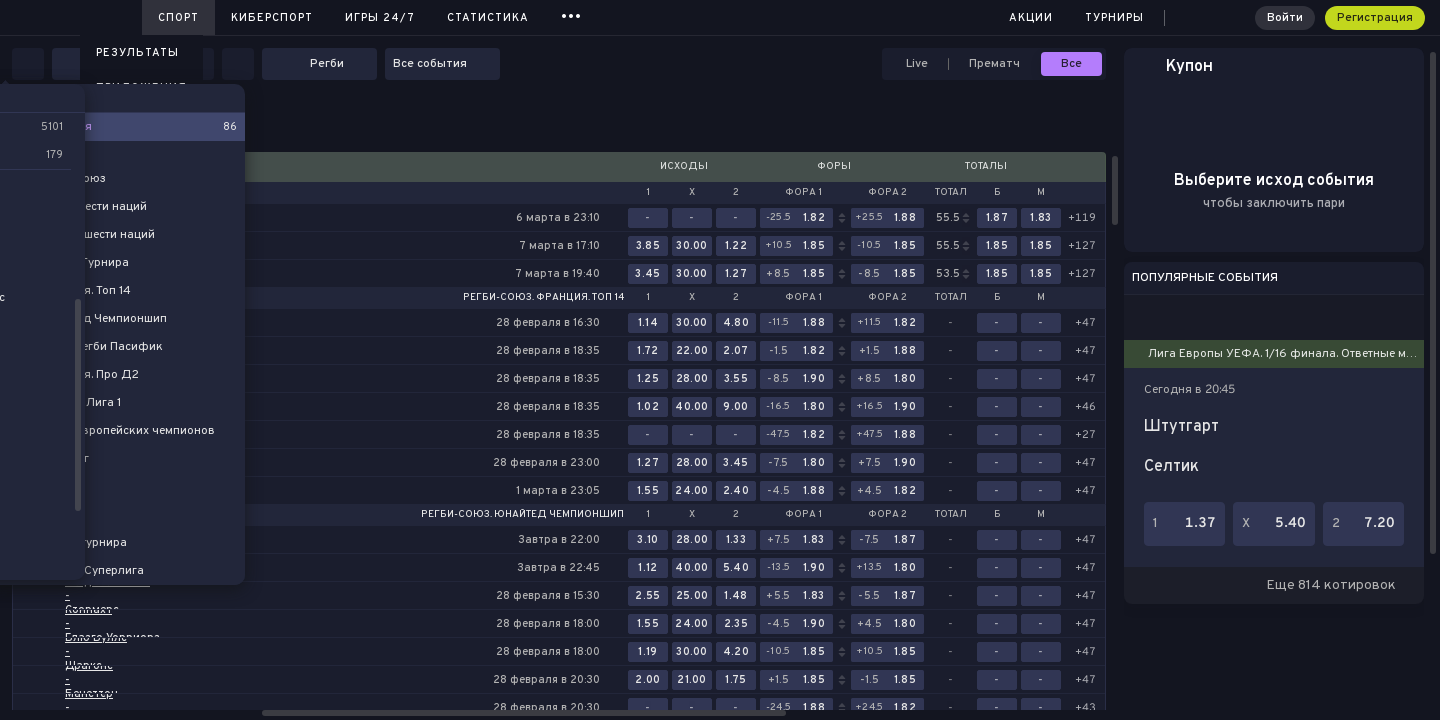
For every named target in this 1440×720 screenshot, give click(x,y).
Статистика (488, 18)
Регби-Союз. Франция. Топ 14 (543, 298)
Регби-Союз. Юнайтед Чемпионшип (522, 515)
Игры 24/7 (380, 18)
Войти (1285, 18)
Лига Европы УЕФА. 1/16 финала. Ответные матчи (1288, 354)
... (571, 14)
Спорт (178, 18)
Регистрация (1375, 18)
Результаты (137, 53)
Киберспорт (272, 18)
